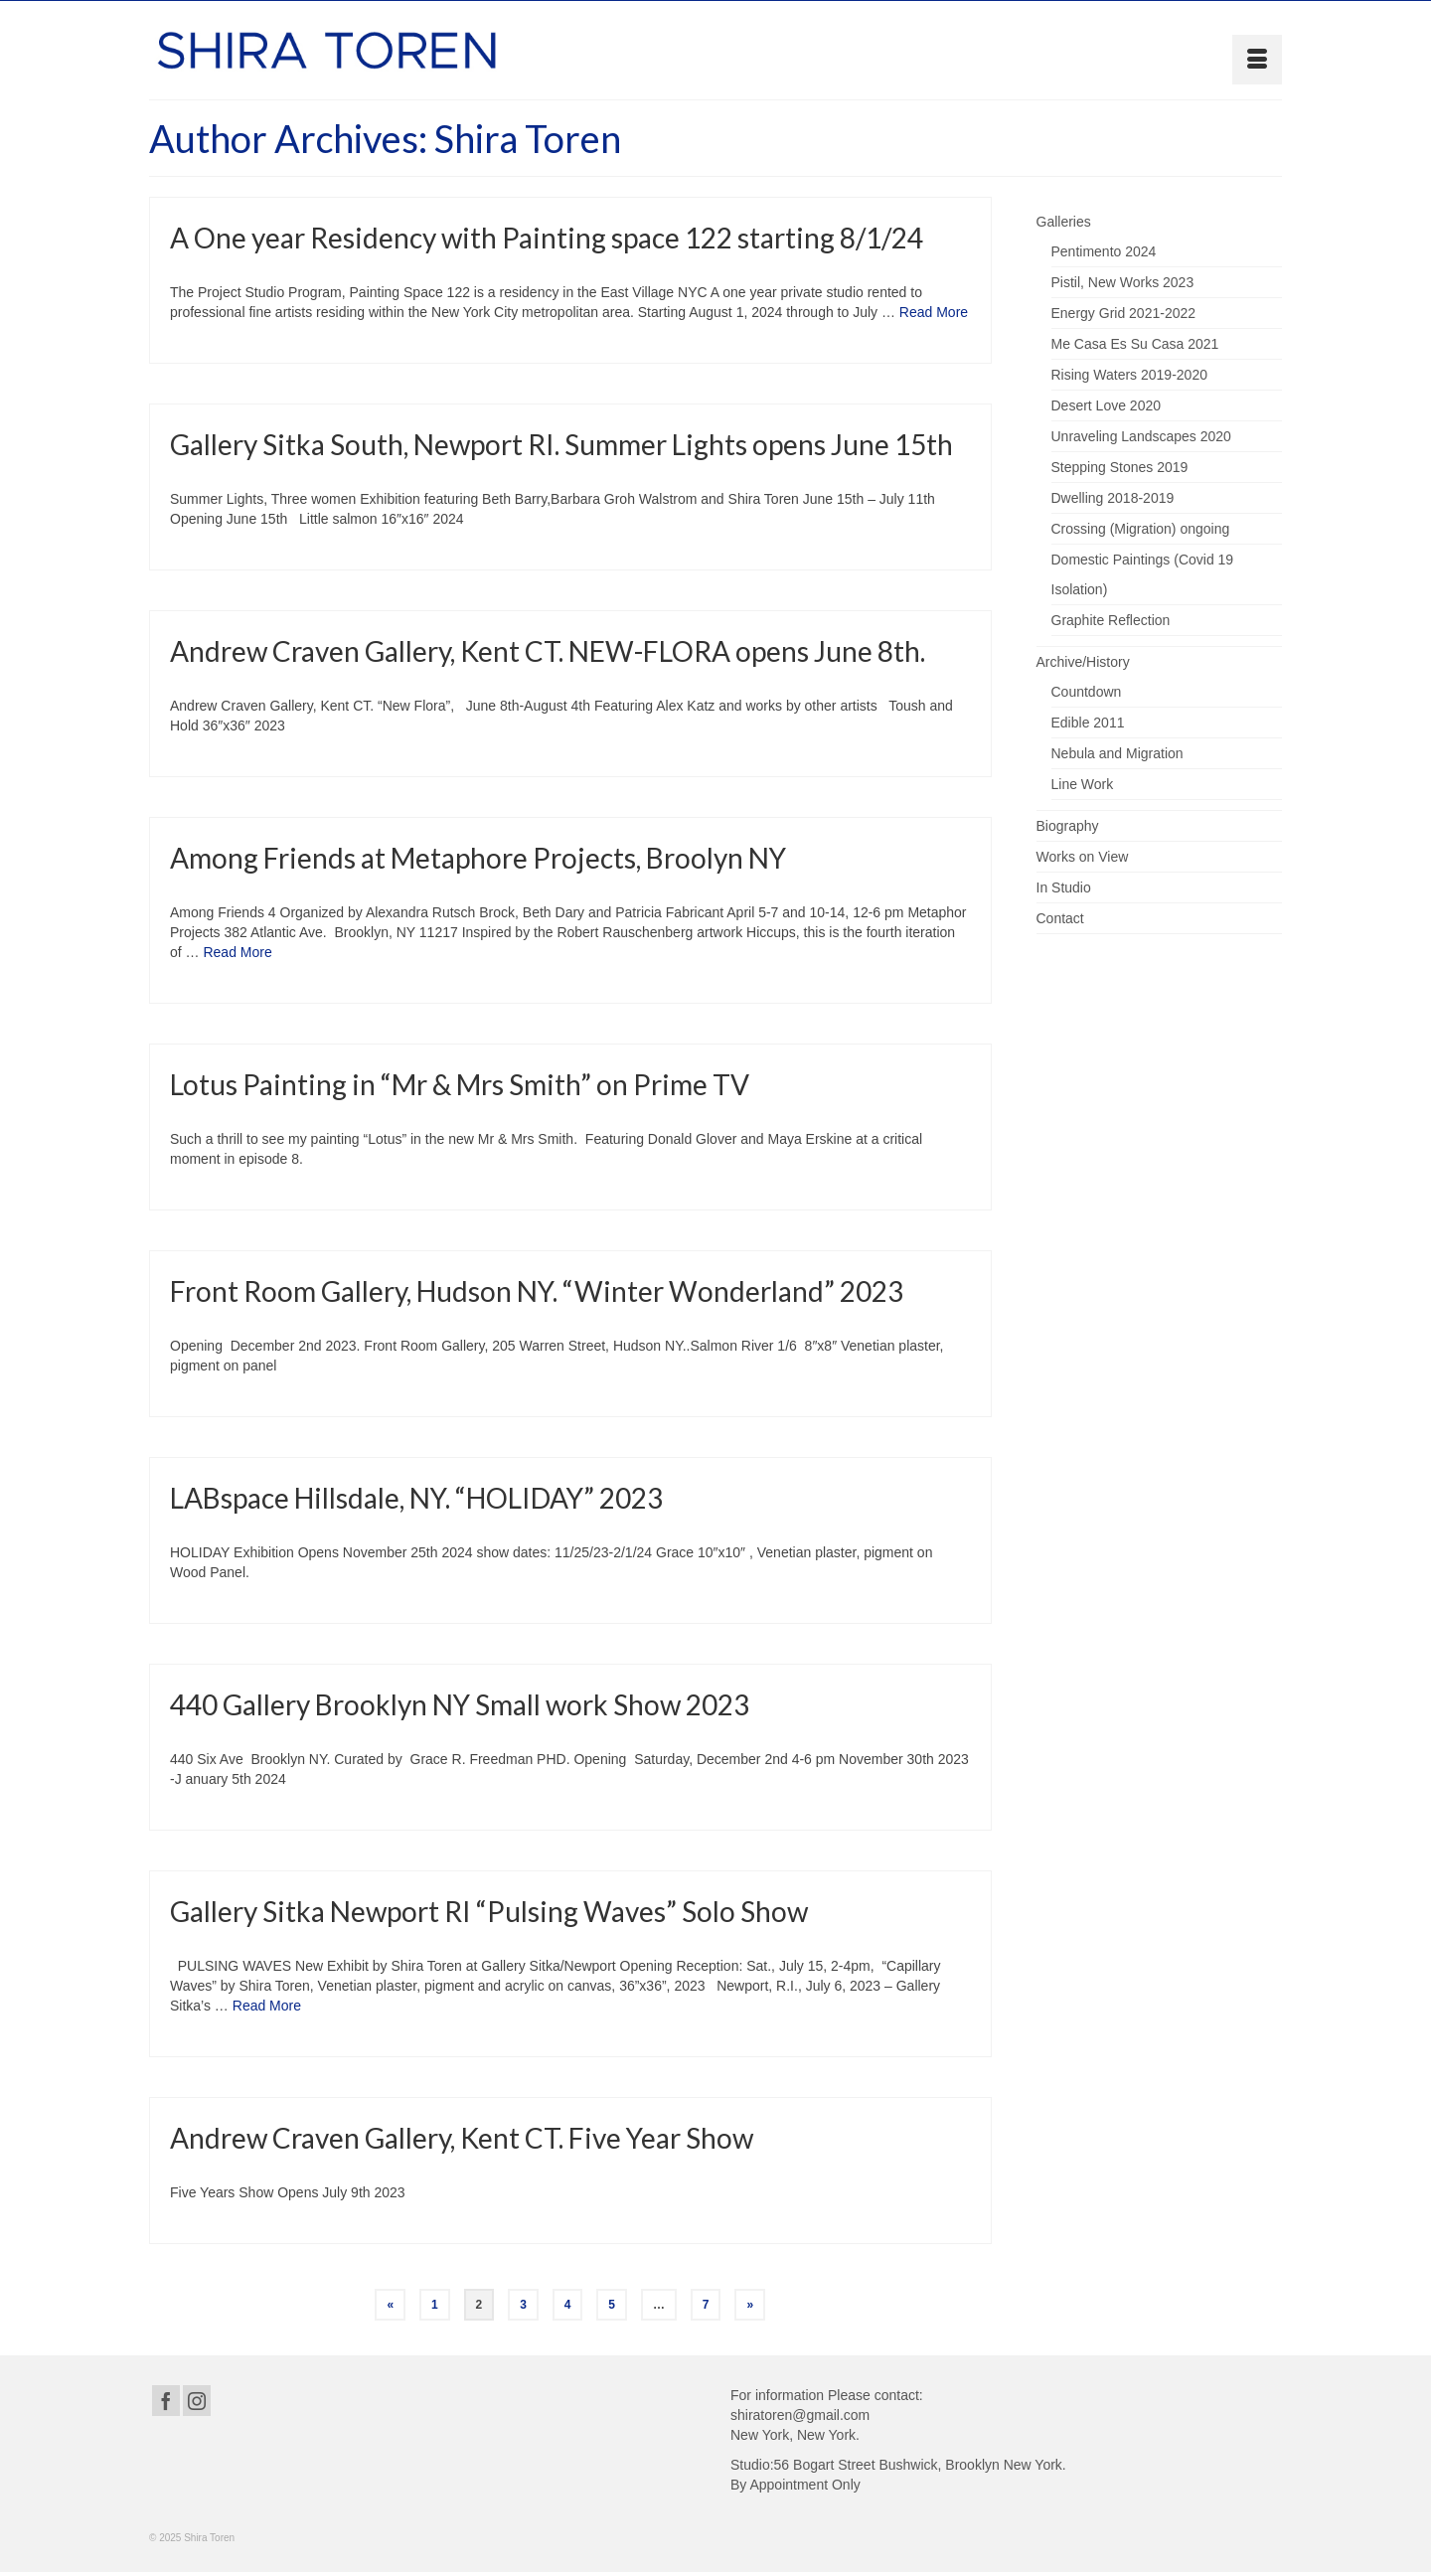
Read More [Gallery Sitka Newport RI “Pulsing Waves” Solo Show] (267, 2005)
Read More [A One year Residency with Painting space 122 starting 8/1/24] (933, 314)
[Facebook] (166, 2400)
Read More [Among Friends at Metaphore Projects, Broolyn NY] (237, 952)
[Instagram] (197, 2400)
